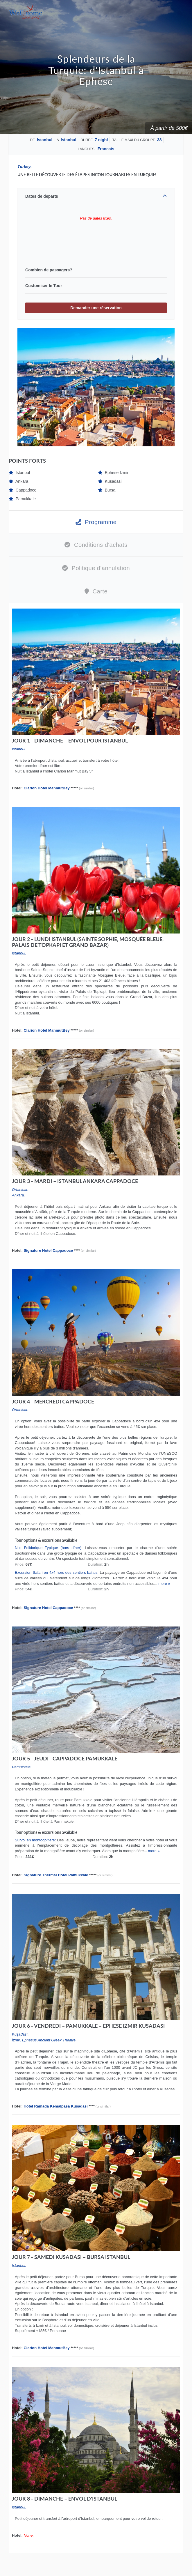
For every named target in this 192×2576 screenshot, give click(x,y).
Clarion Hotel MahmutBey (46, 788)
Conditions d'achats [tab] (95, 545)
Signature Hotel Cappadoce (48, 1250)
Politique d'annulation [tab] (96, 568)
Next (167, 387)
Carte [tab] (96, 591)
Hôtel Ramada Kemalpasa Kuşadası (55, 2106)
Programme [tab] (96, 522)
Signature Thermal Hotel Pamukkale (56, 1875)
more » (164, 1583)
